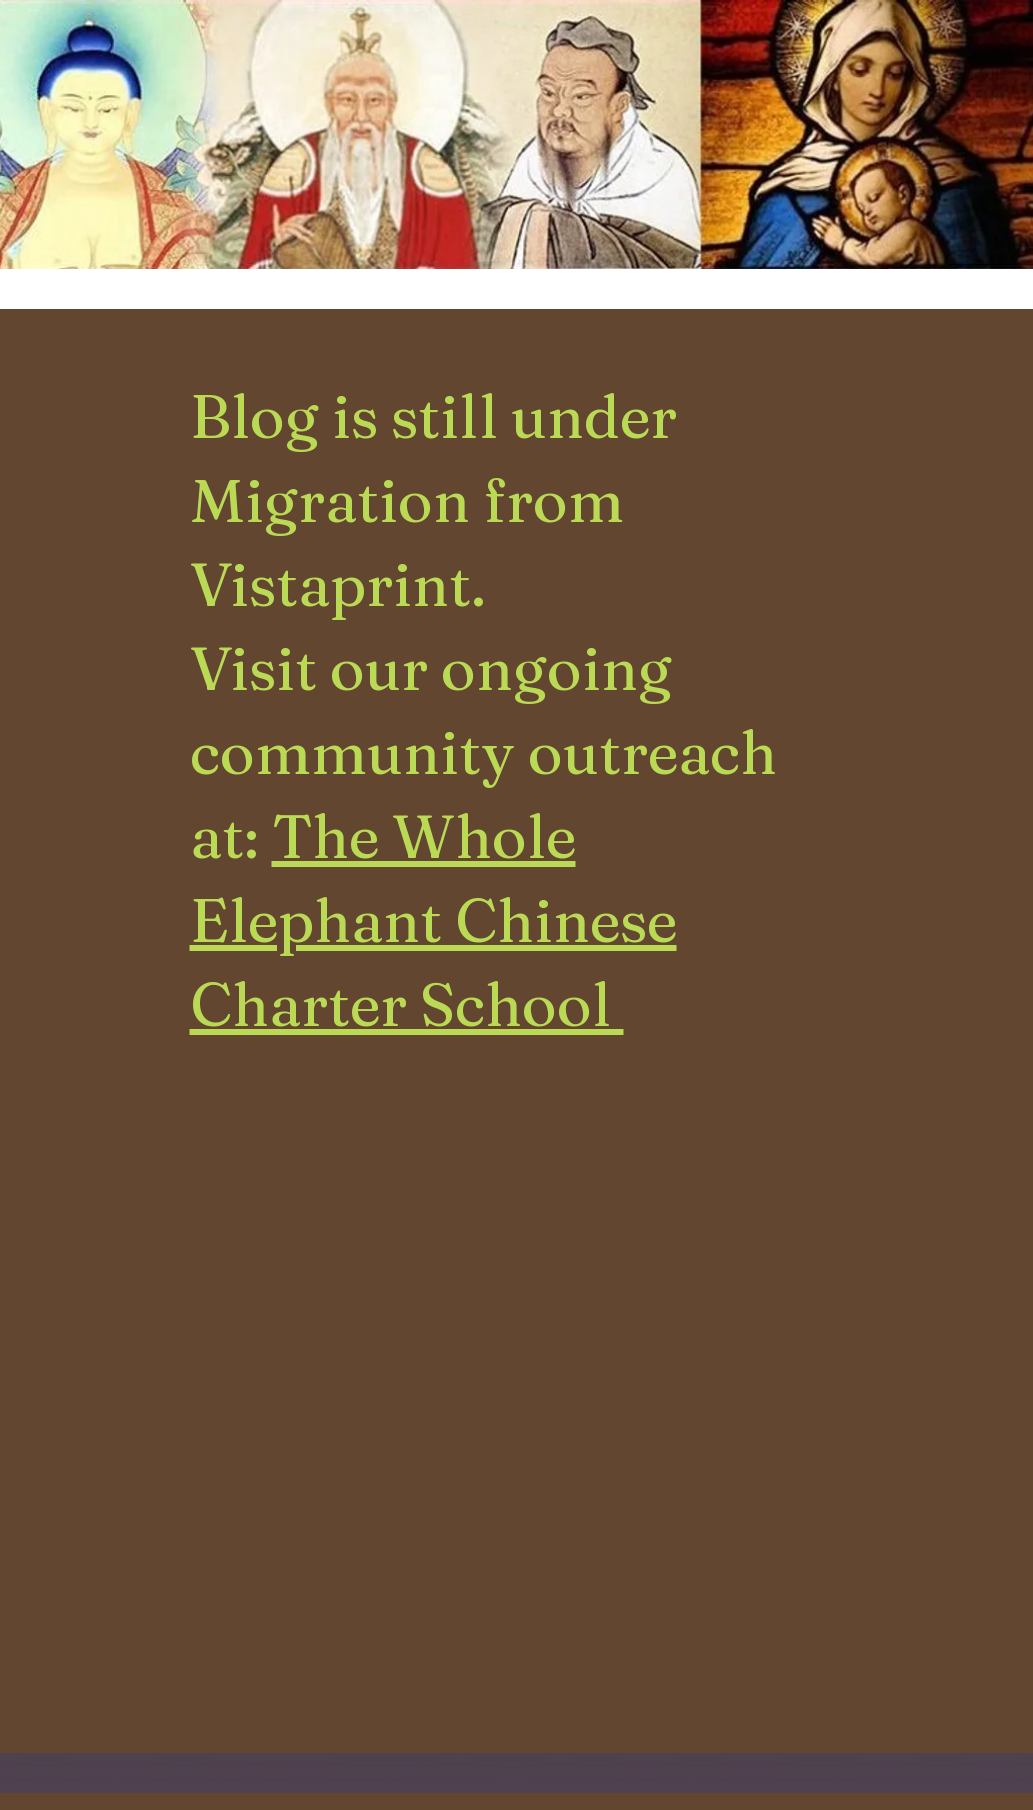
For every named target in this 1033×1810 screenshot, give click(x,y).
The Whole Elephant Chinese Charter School (433, 920)
